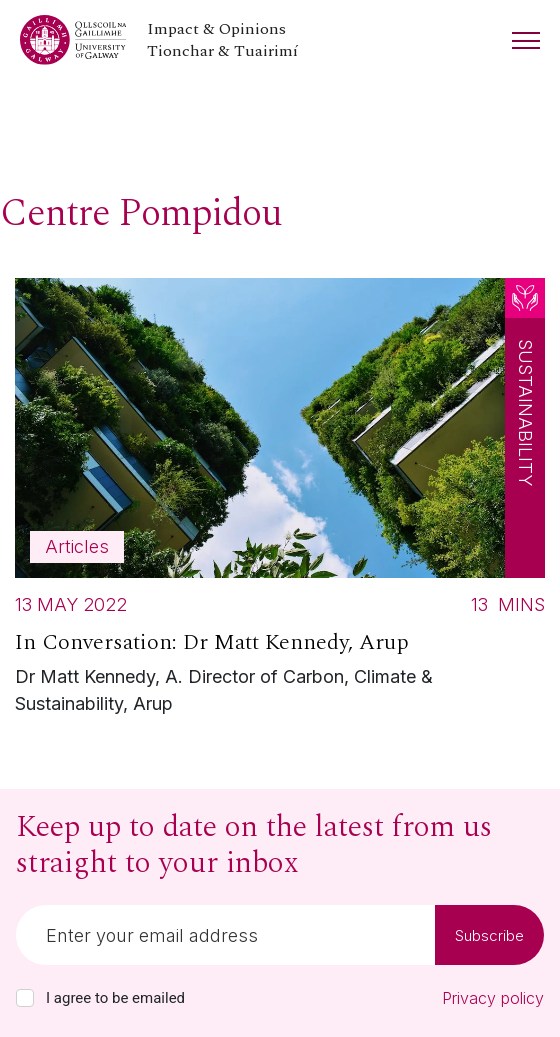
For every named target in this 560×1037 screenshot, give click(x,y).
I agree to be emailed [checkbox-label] (115, 998)
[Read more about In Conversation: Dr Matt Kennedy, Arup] (280, 502)
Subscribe (489, 935)
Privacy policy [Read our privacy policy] (493, 998)
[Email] (225, 935)
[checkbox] (25, 998)
